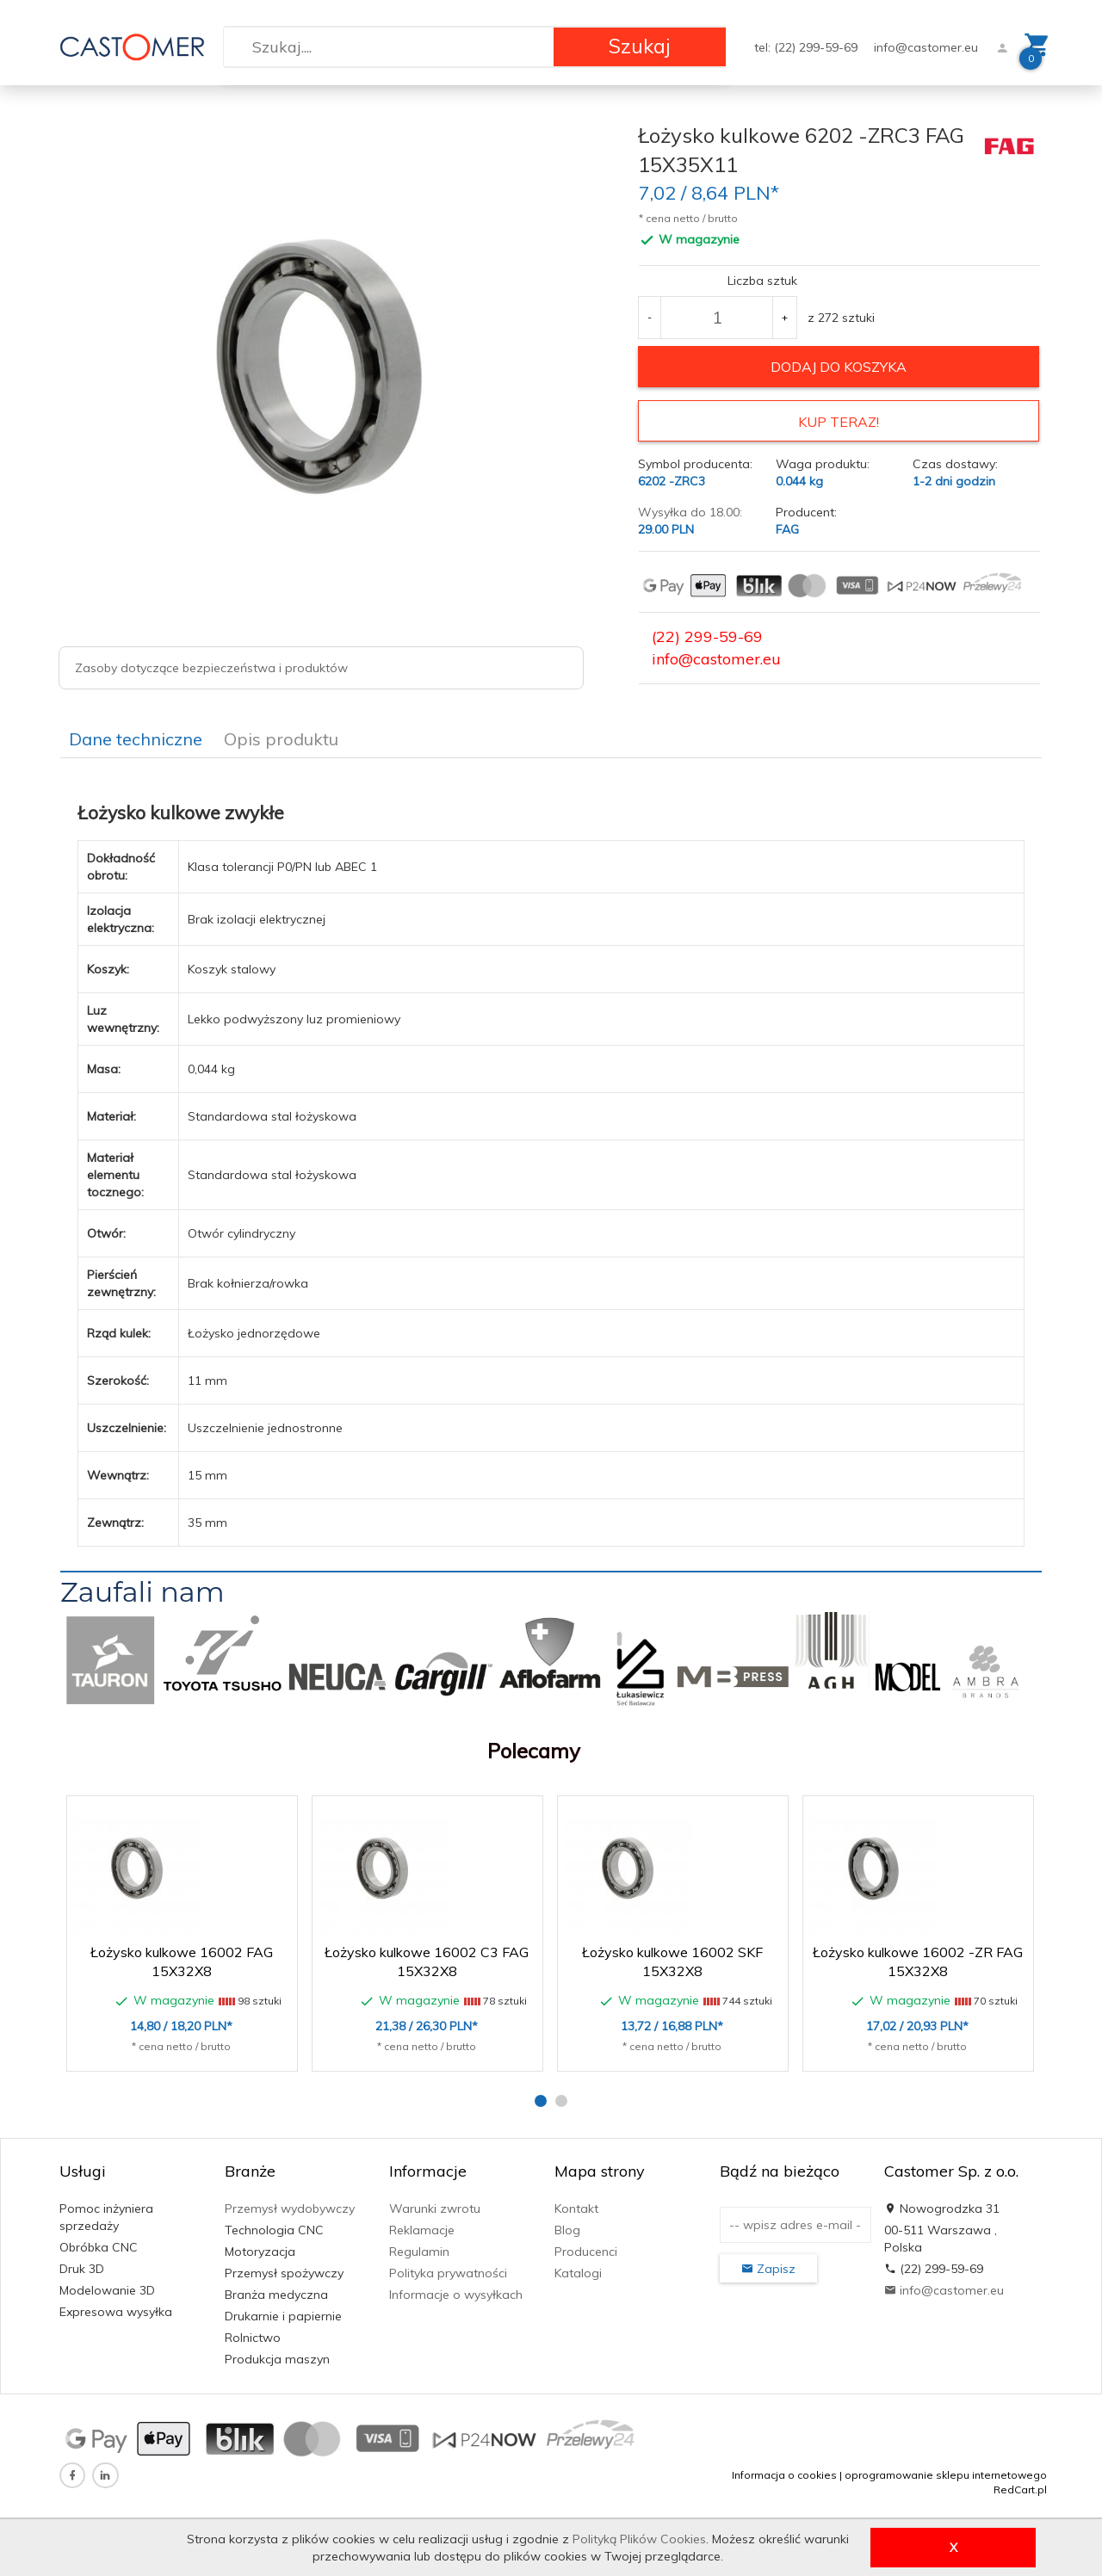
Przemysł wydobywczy (290, 2207)
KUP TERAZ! (838, 421)
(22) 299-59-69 (707, 636)
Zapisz (768, 2268)
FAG (787, 529)
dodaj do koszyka (839, 366)
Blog (567, 2229)
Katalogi (578, 2272)
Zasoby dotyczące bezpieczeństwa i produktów (211, 668)
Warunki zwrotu (434, 2207)
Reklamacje (422, 2229)
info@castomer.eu (926, 47)
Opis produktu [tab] (281, 738)
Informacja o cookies (784, 2474)
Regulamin (419, 2250)
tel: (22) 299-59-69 (807, 47)
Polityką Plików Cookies (639, 2539)
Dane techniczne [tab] (135, 738)
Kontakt (576, 2207)
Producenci (585, 2250)
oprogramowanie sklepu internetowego (946, 2474)
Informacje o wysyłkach (456, 2293)
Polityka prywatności (448, 2272)
